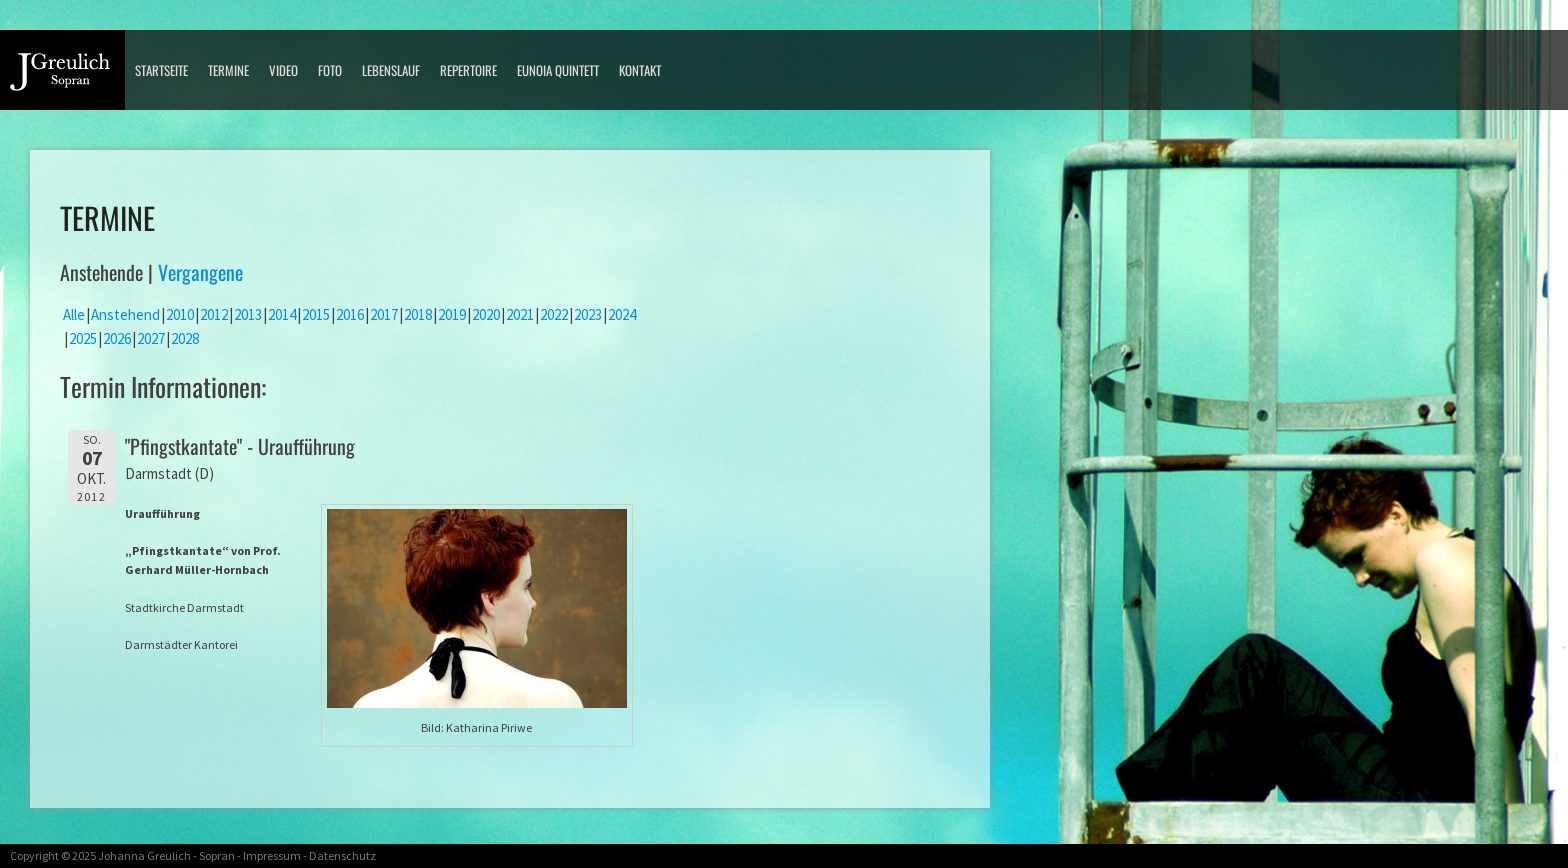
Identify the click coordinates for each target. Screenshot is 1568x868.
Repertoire (468, 70)
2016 (350, 314)
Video (283, 70)
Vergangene (200, 272)
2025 (83, 338)
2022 (554, 314)
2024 (622, 314)
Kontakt (640, 70)
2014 (282, 314)
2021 (520, 314)
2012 (214, 314)
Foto (330, 70)
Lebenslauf (391, 70)
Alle (74, 314)
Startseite (161, 70)
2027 (151, 338)
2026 (117, 338)
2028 (185, 338)
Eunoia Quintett (558, 70)
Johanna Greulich (144, 855)
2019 (452, 314)
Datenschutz (342, 855)
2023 (588, 314)
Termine (228, 70)
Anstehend (125, 314)
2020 (486, 314)
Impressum (272, 855)
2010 (180, 314)
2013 (248, 314)
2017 (384, 314)
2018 (418, 314)
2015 (316, 314)
